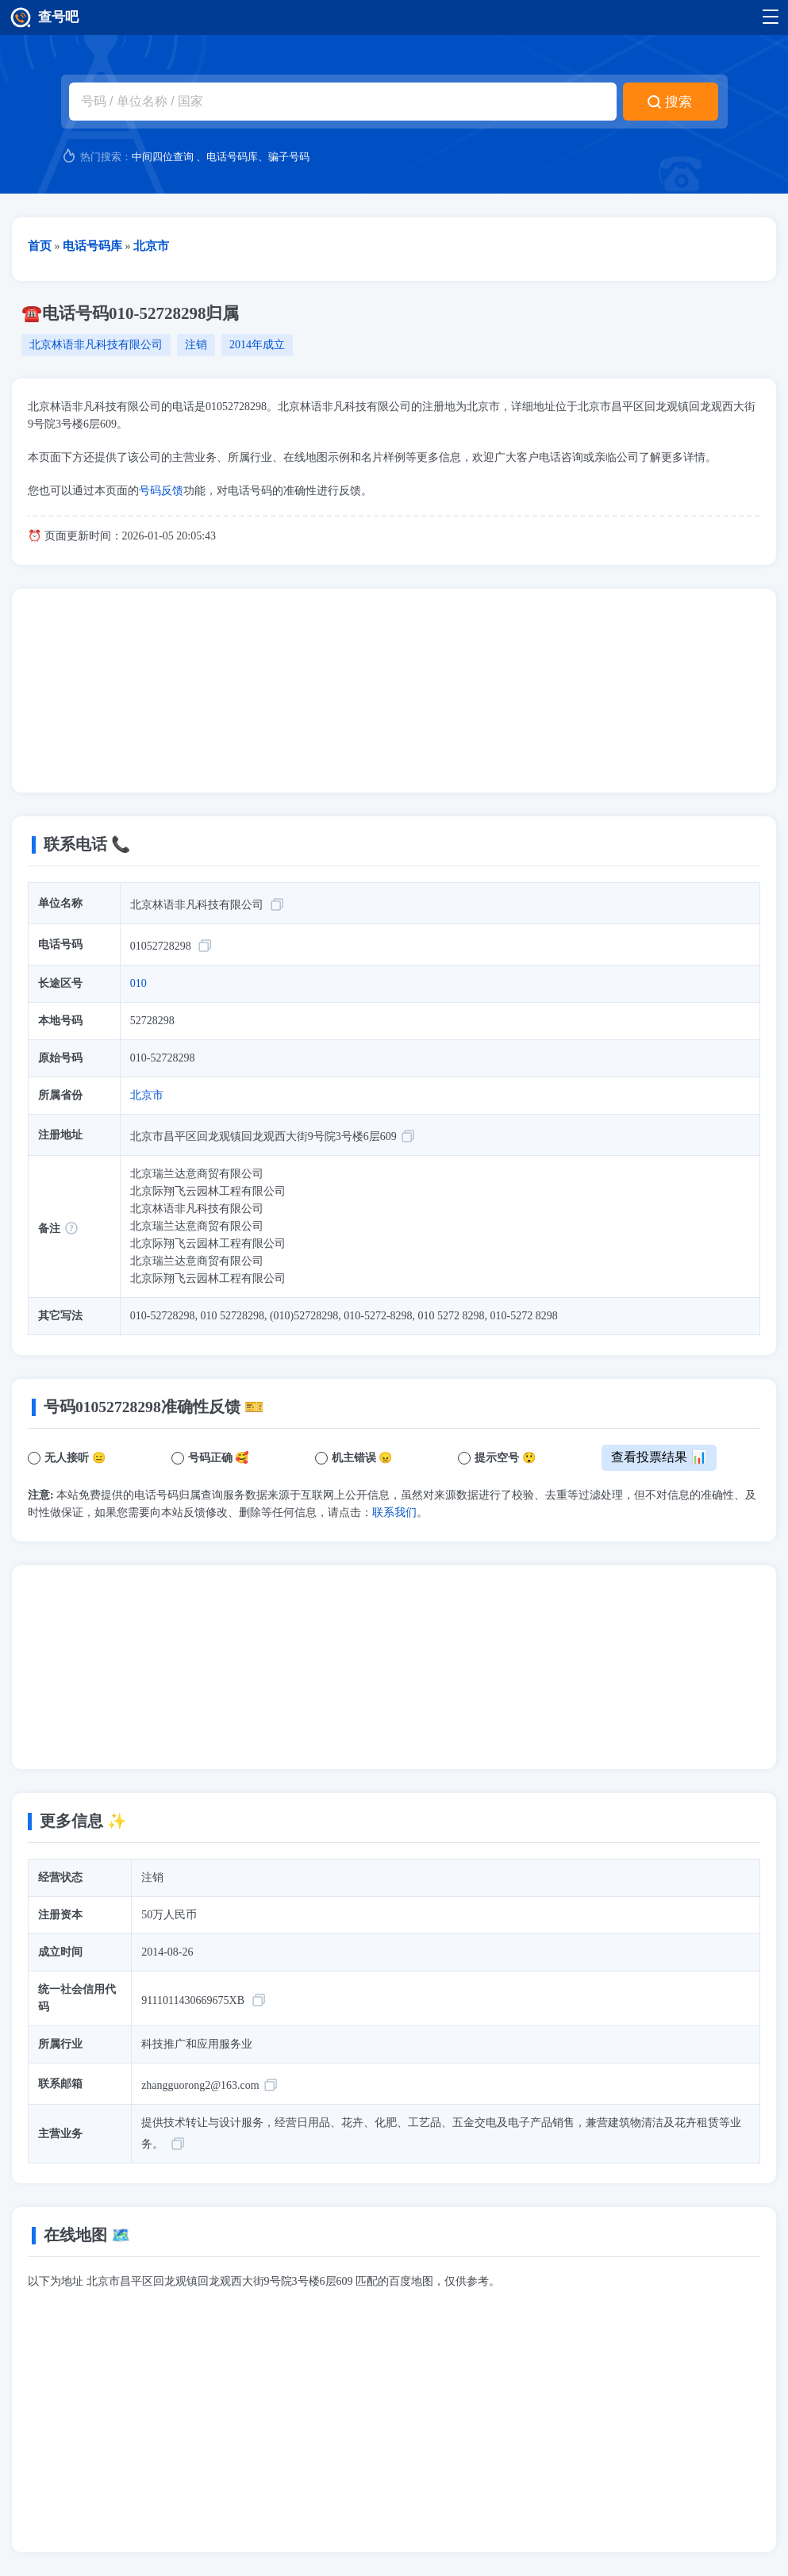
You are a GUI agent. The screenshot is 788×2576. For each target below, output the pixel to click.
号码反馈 (161, 491)
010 (138, 983)
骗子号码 (288, 157)
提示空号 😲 (505, 1458)
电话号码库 (232, 157)
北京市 (146, 1095)
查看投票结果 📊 (658, 1457)
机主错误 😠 (362, 1458)
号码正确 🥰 (218, 1458)
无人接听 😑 (75, 1458)
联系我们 (394, 1512)
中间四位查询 (163, 157)
